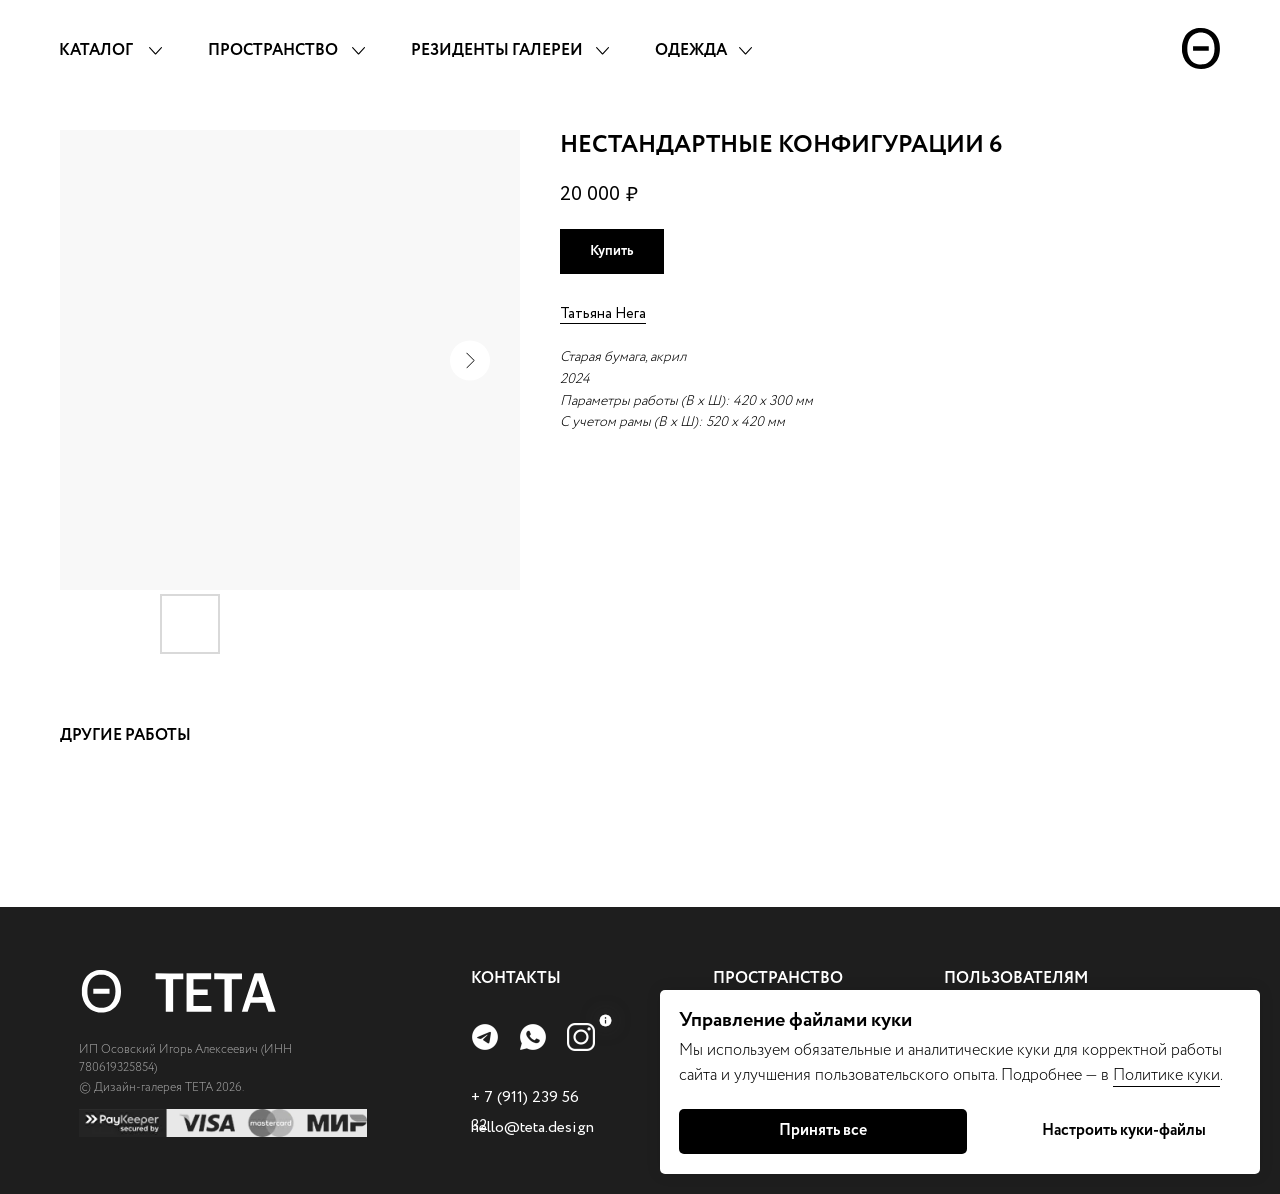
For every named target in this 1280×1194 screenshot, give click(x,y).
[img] (485, 1037)
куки (1203, 1075)
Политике (1150, 1075)
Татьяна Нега (603, 314)
